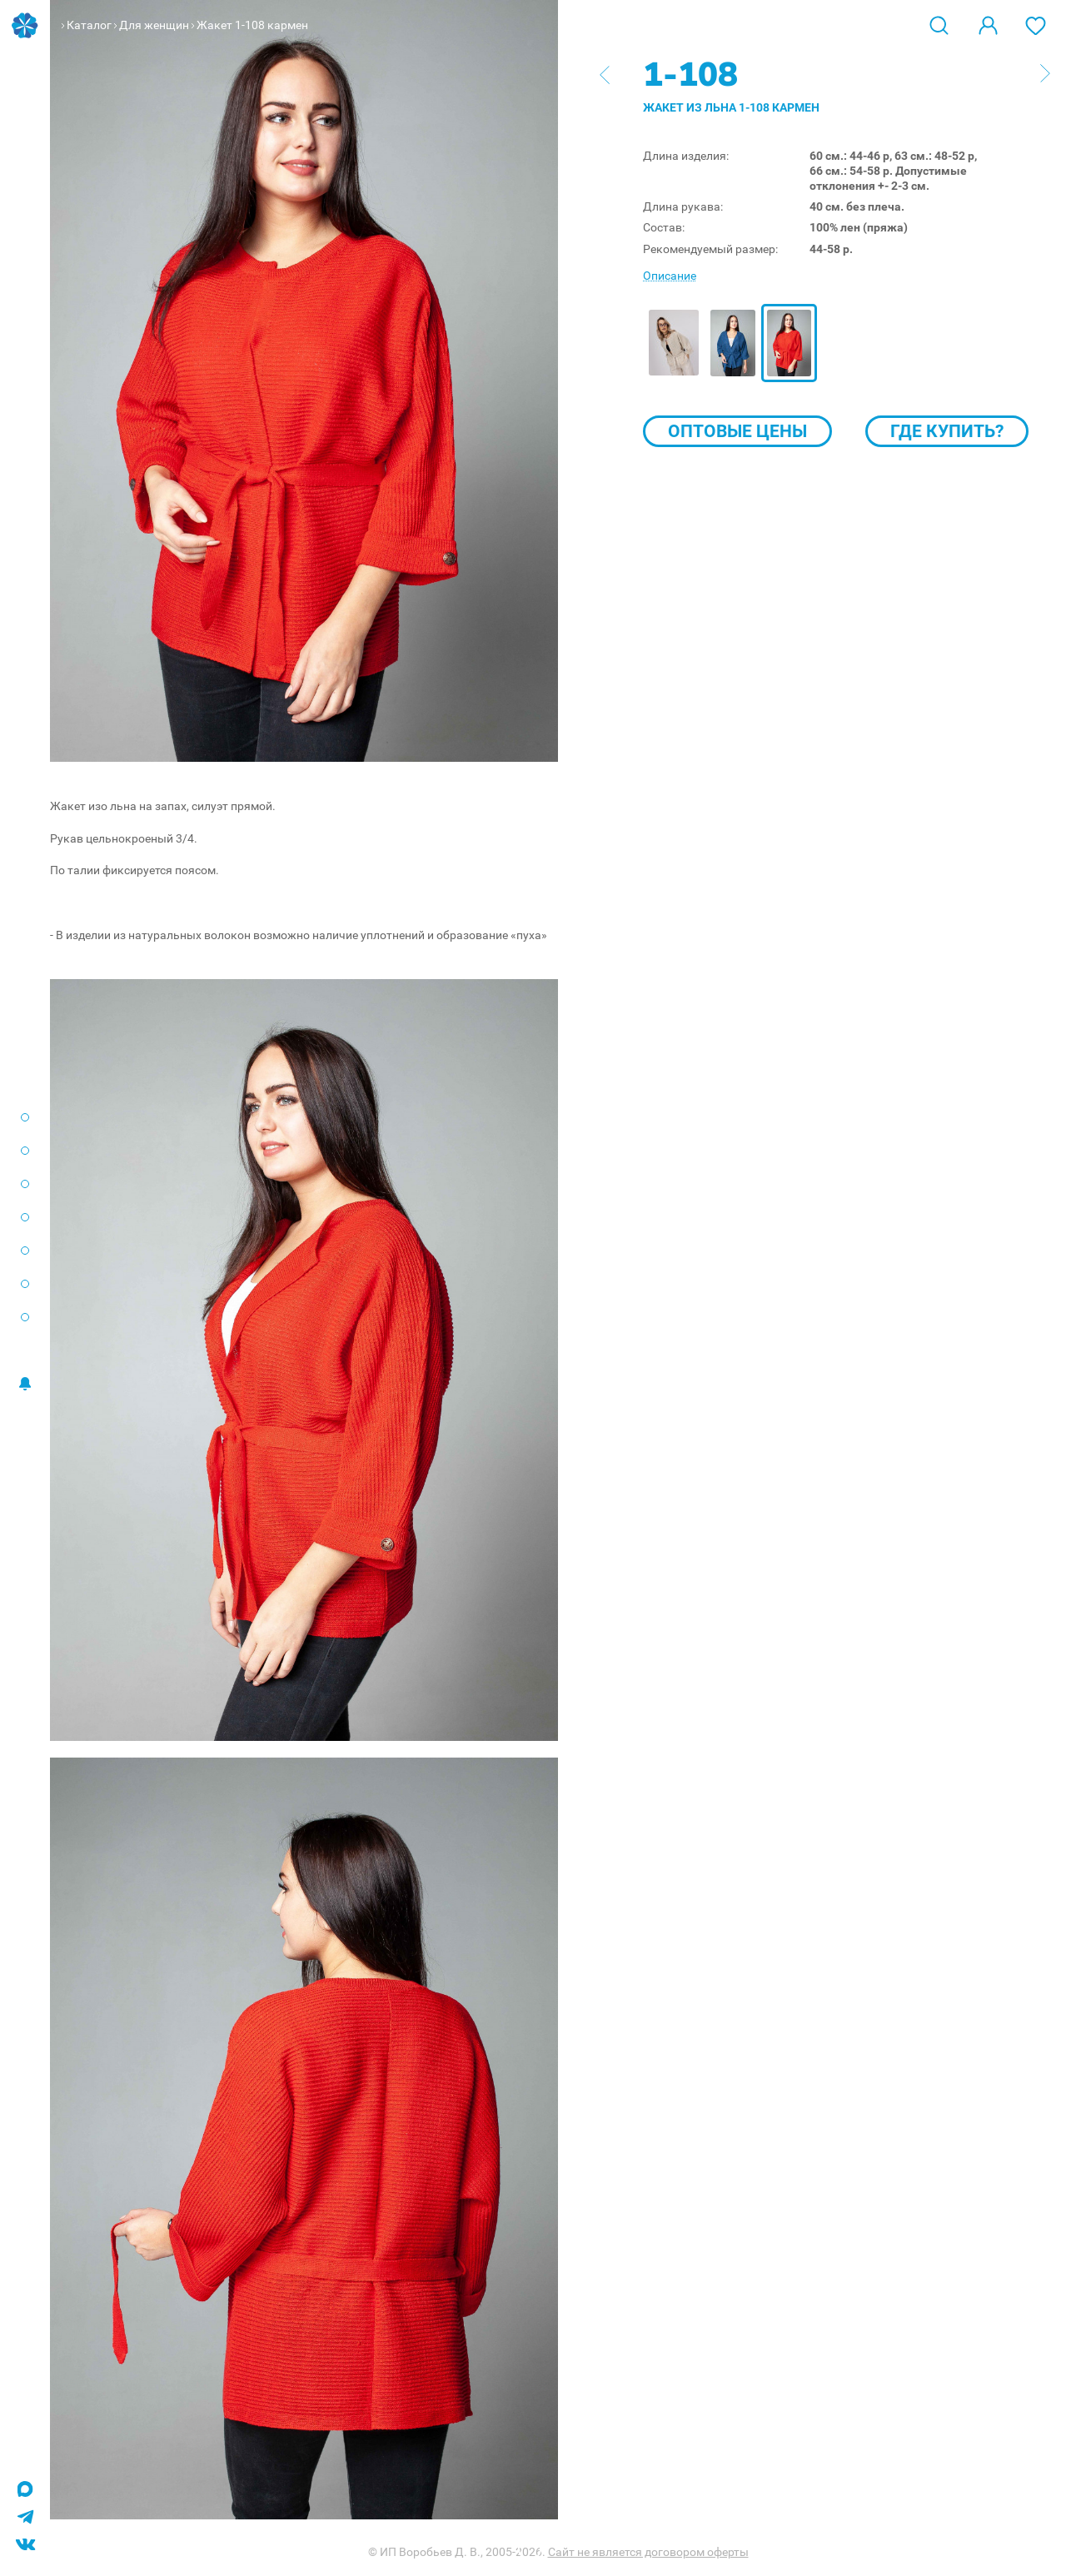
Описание (669, 275)
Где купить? (947, 431)
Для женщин (154, 25)
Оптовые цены (737, 431)
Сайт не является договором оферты (648, 2552)
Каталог (89, 25)
